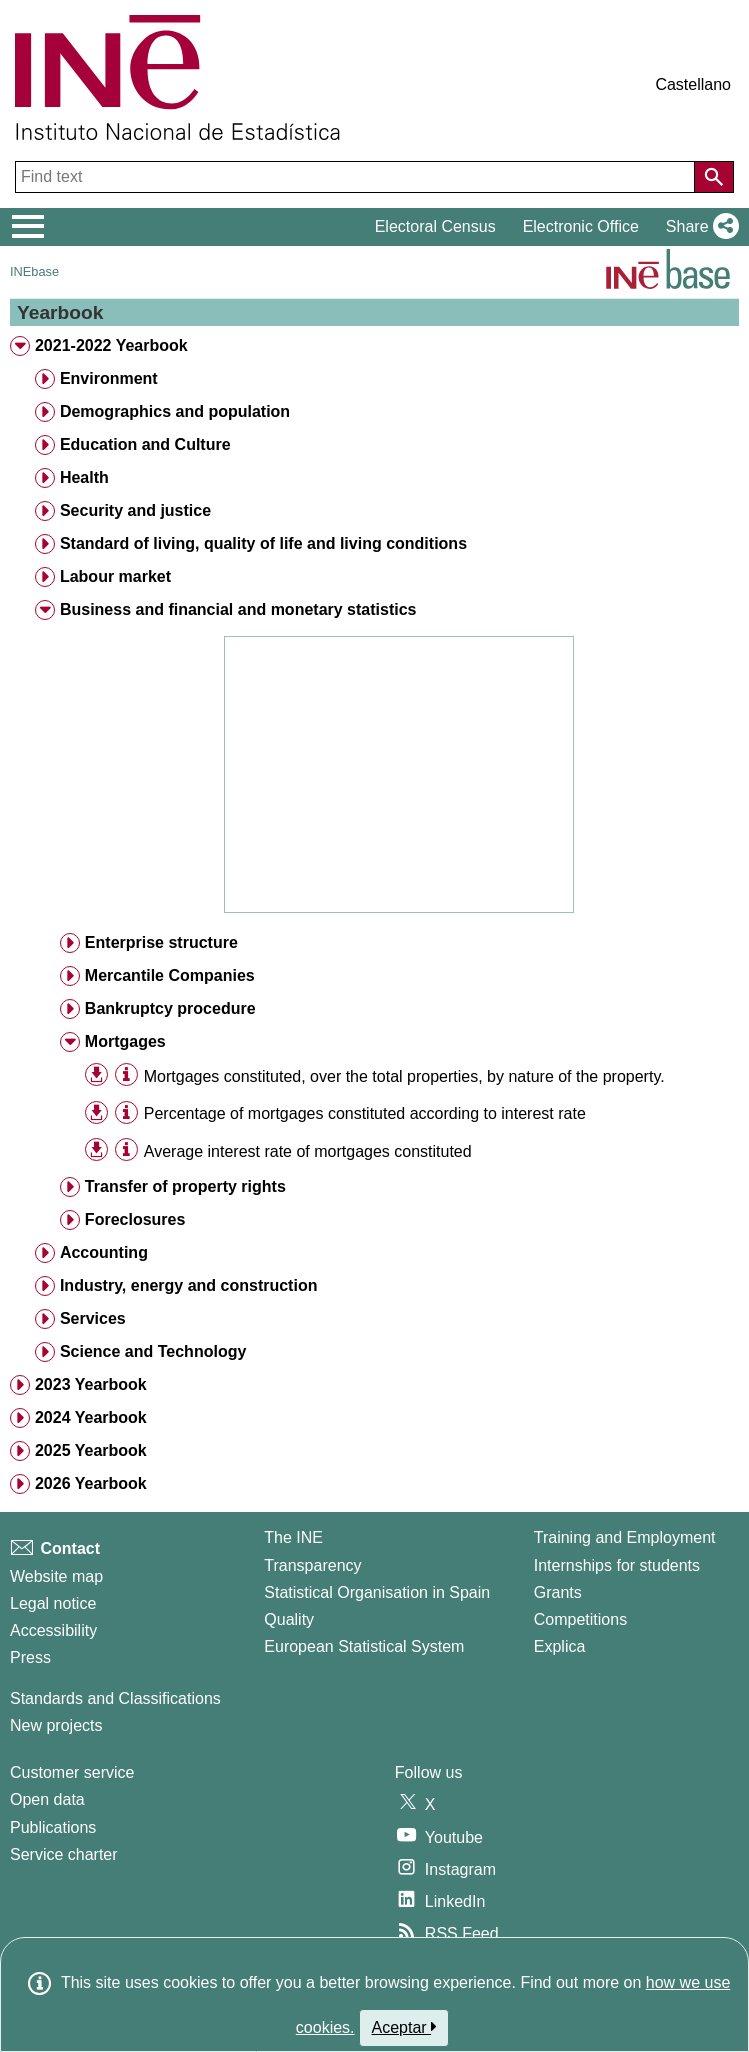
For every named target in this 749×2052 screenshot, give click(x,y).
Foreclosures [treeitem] (135, 1219)
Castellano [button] (693, 84)
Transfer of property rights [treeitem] (185, 1186)
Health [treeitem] (84, 477)
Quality (289, 1619)
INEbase (34, 271)
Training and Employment (625, 1537)
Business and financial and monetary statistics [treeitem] (238, 609)
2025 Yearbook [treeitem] (91, 1450)
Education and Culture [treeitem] (145, 444)
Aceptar (404, 2027)
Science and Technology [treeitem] (153, 1351)
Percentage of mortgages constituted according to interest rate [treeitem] (365, 1113)
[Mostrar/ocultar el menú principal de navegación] (28, 227)
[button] (698, 227)
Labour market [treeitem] (115, 576)
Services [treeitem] (93, 1318)
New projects (56, 1725)
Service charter (64, 1854)
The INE (293, 1537)
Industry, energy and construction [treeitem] (189, 1285)
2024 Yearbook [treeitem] (91, 1417)
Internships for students (617, 1565)
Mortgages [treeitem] (125, 1041)
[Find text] (357, 177)
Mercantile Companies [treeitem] (170, 975)
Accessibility (53, 1630)
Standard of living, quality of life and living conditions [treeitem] (263, 543)
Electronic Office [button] (581, 226)
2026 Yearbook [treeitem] (91, 1483)
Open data (47, 1799)
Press (30, 1657)
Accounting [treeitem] (104, 1252)
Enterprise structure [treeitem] (161, 942)
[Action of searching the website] (714, 177)
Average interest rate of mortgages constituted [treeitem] (308, 1151)
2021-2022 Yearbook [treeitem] (111, 345)
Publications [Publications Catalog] (53, 1827)
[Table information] (126, 1075)
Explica (560, 1646)
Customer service (72, 1772)
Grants (558, 1592)
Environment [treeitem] (109, 378)
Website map (56, 1576)
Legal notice (53, 1603)
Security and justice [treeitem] (135, 510)
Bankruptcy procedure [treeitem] (170, 1008)
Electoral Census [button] (435, 226)
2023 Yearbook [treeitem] (91, 1384)
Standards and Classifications (115, 1698)
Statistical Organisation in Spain (377, 1592)
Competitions (580, 1619)
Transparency (312, 1565)
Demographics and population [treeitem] (175, 411)
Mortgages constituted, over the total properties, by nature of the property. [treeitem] (404, 1076)
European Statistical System (364, 1646)
